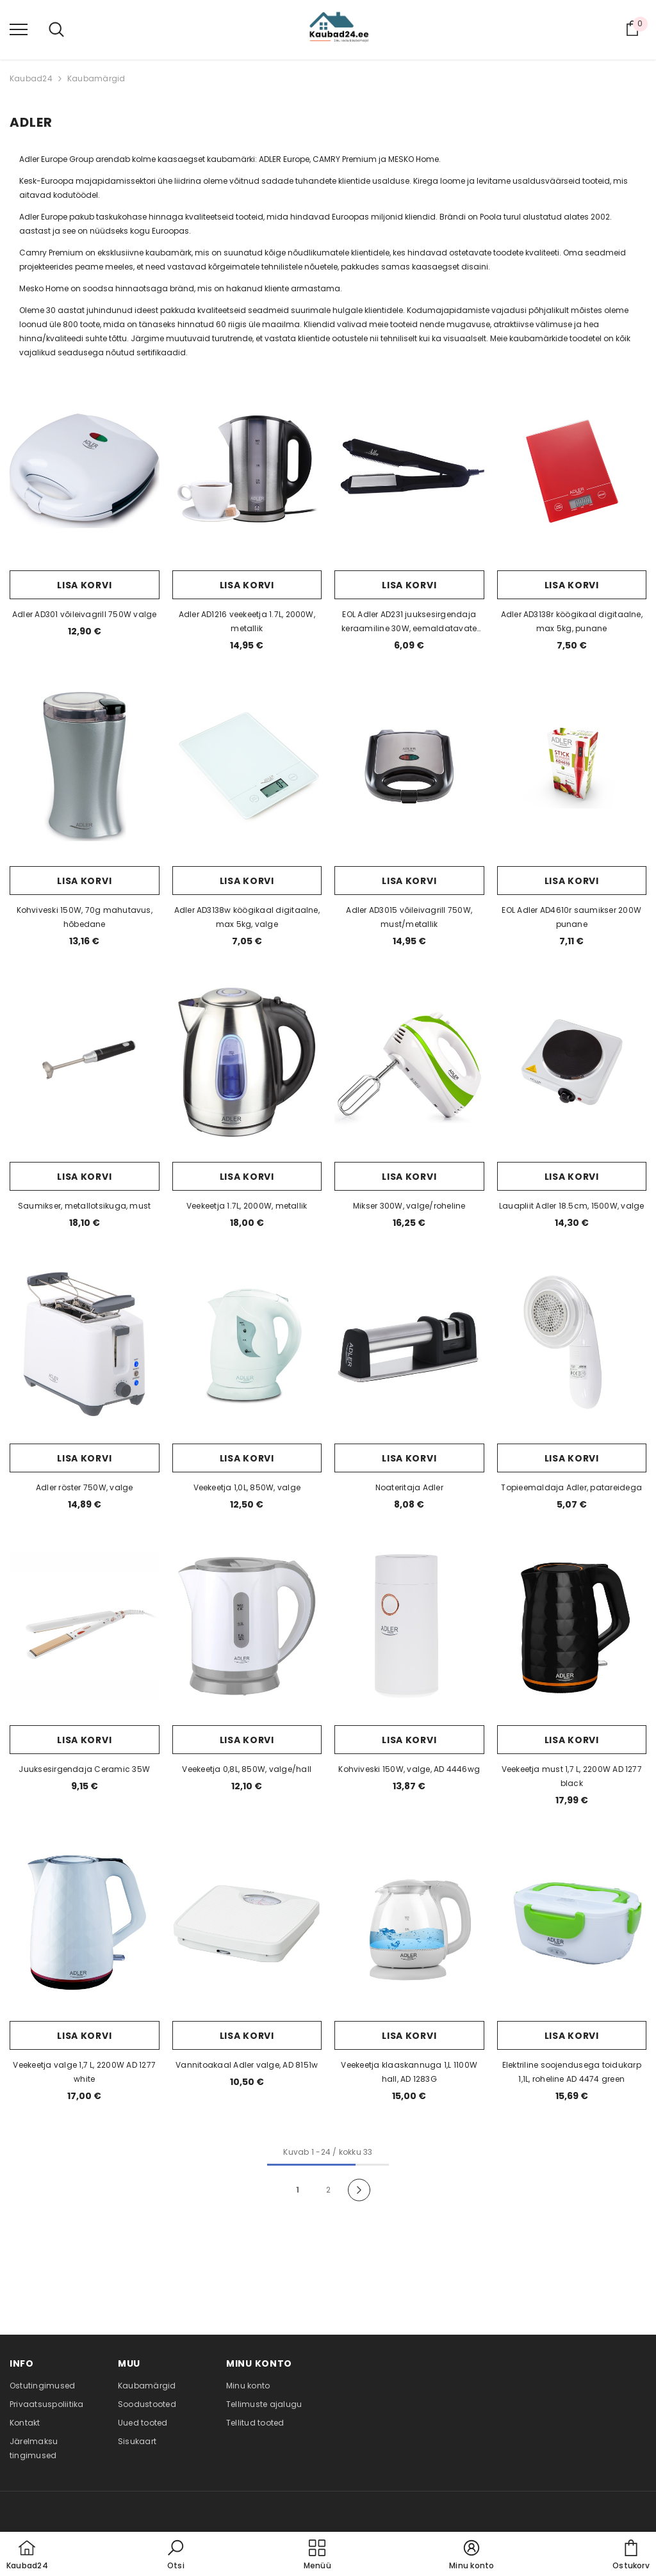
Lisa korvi (84, 585)
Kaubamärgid (96, 78)
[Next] (359, 2189)
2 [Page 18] (328, 2189)
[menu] (19, 29)
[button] (175, 2555)
